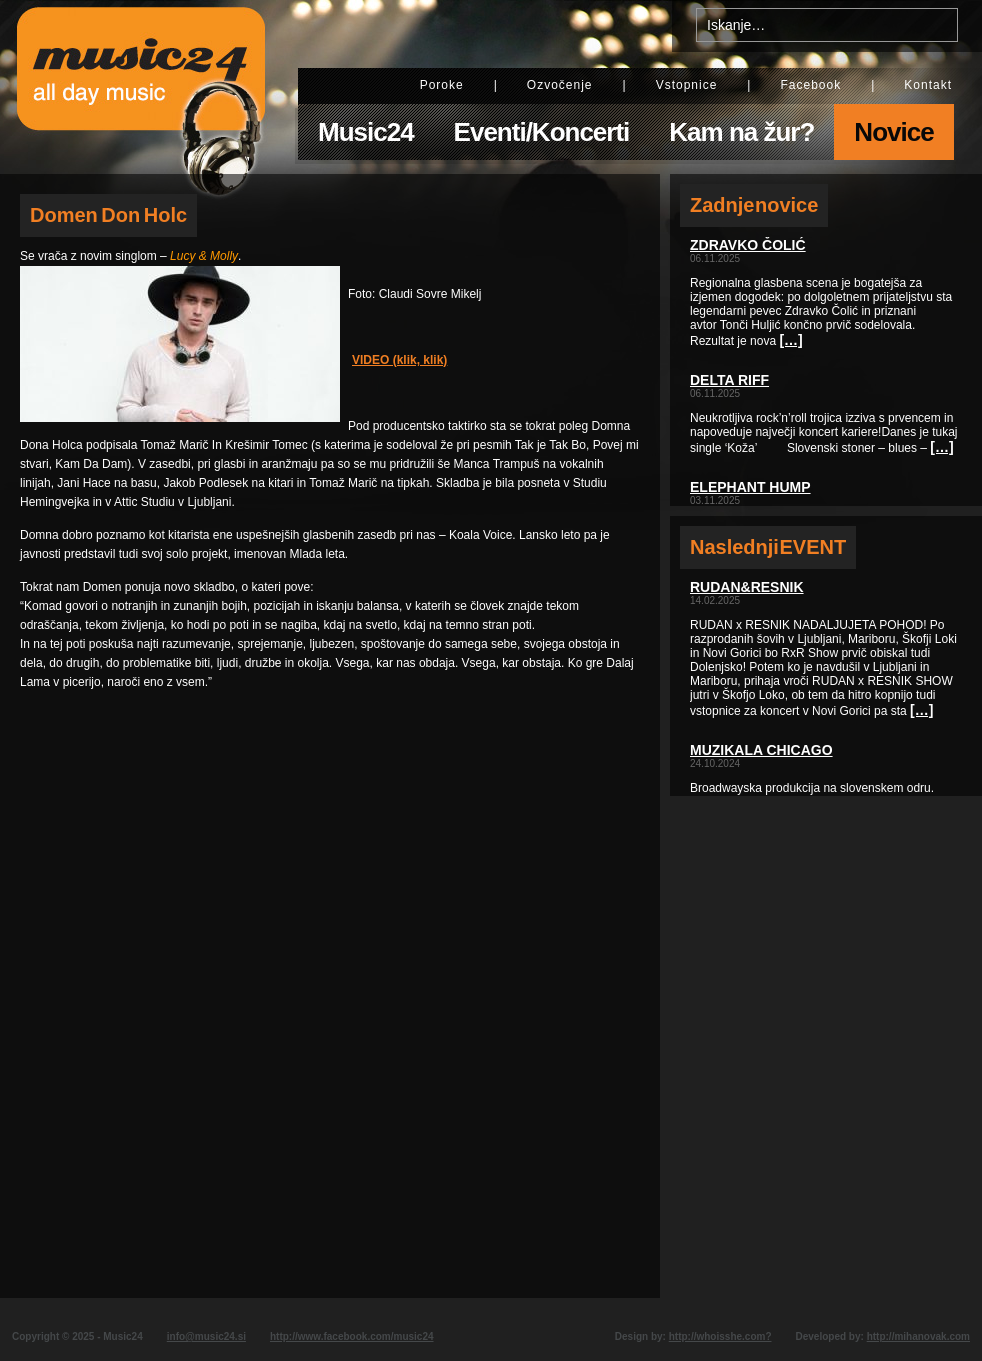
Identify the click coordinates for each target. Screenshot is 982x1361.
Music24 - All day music (141, 87)
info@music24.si (206, 1336)
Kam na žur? (741, 132)
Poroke (442, 85)
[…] (790, 340)
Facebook (810, 85)
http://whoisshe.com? (720, 1336)
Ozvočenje (560, 85)
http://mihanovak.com (918, 1336)
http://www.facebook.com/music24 (352, 1336)
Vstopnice (687, 85)
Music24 (366, 132)
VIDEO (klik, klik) (399, 360)
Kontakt (928, 85)
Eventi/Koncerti (542, 132)
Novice (893, 132)
